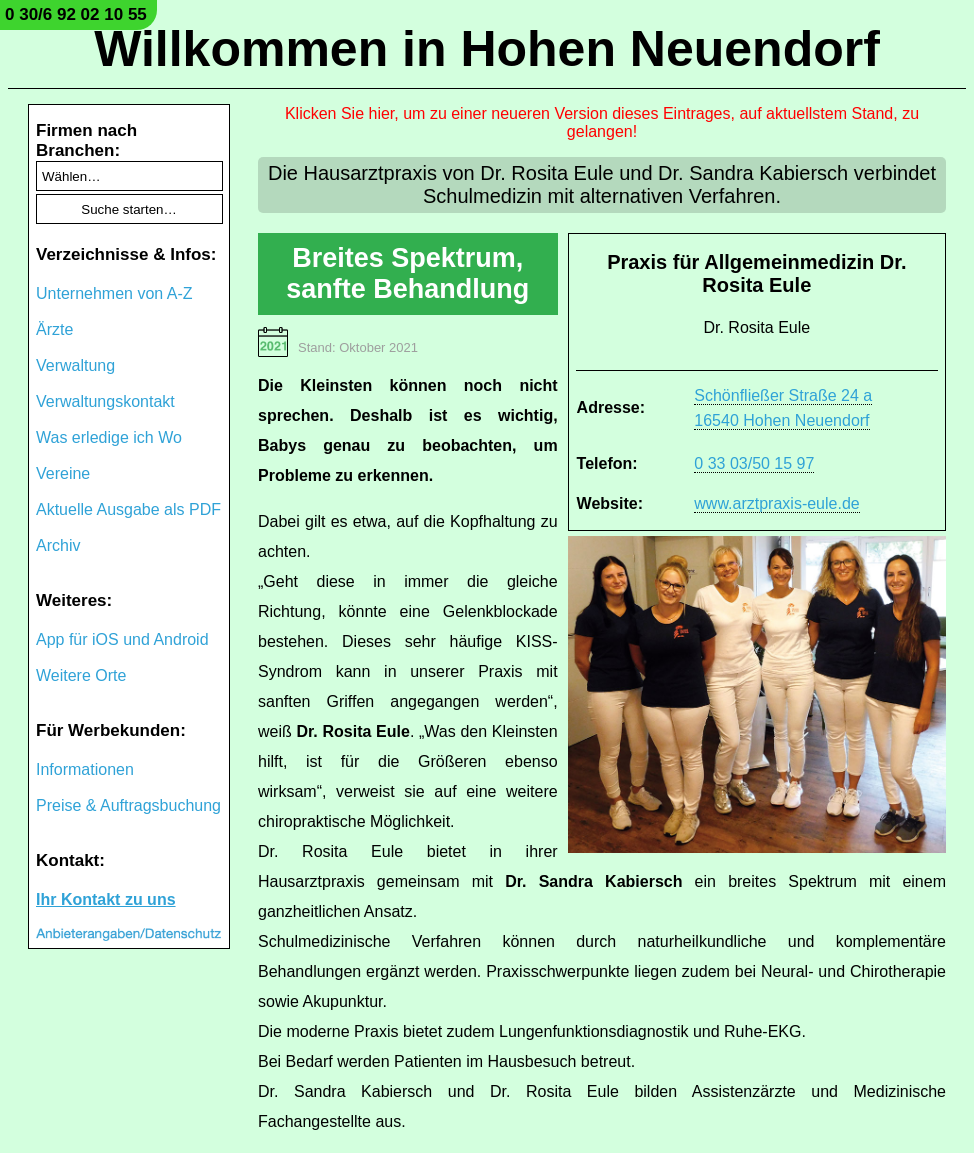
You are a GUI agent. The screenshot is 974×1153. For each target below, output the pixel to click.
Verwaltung (75, 365)
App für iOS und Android (122, 639)
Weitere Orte (81, 675)
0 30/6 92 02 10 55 (76, 14)
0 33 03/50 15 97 (754, 463)
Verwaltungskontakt (105, 401)
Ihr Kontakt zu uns (106, 899)
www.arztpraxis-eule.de (776, 503)
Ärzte (54, 329)
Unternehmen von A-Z (114, 293)
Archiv (58, 545)
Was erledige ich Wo (109, 437)
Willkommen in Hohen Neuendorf (487, 49)
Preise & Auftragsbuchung (128, 805)
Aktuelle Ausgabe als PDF (128, 509)
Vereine (63, 473)
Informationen (85, 769)
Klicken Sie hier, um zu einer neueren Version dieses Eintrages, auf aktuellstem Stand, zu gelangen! (602, 122)
